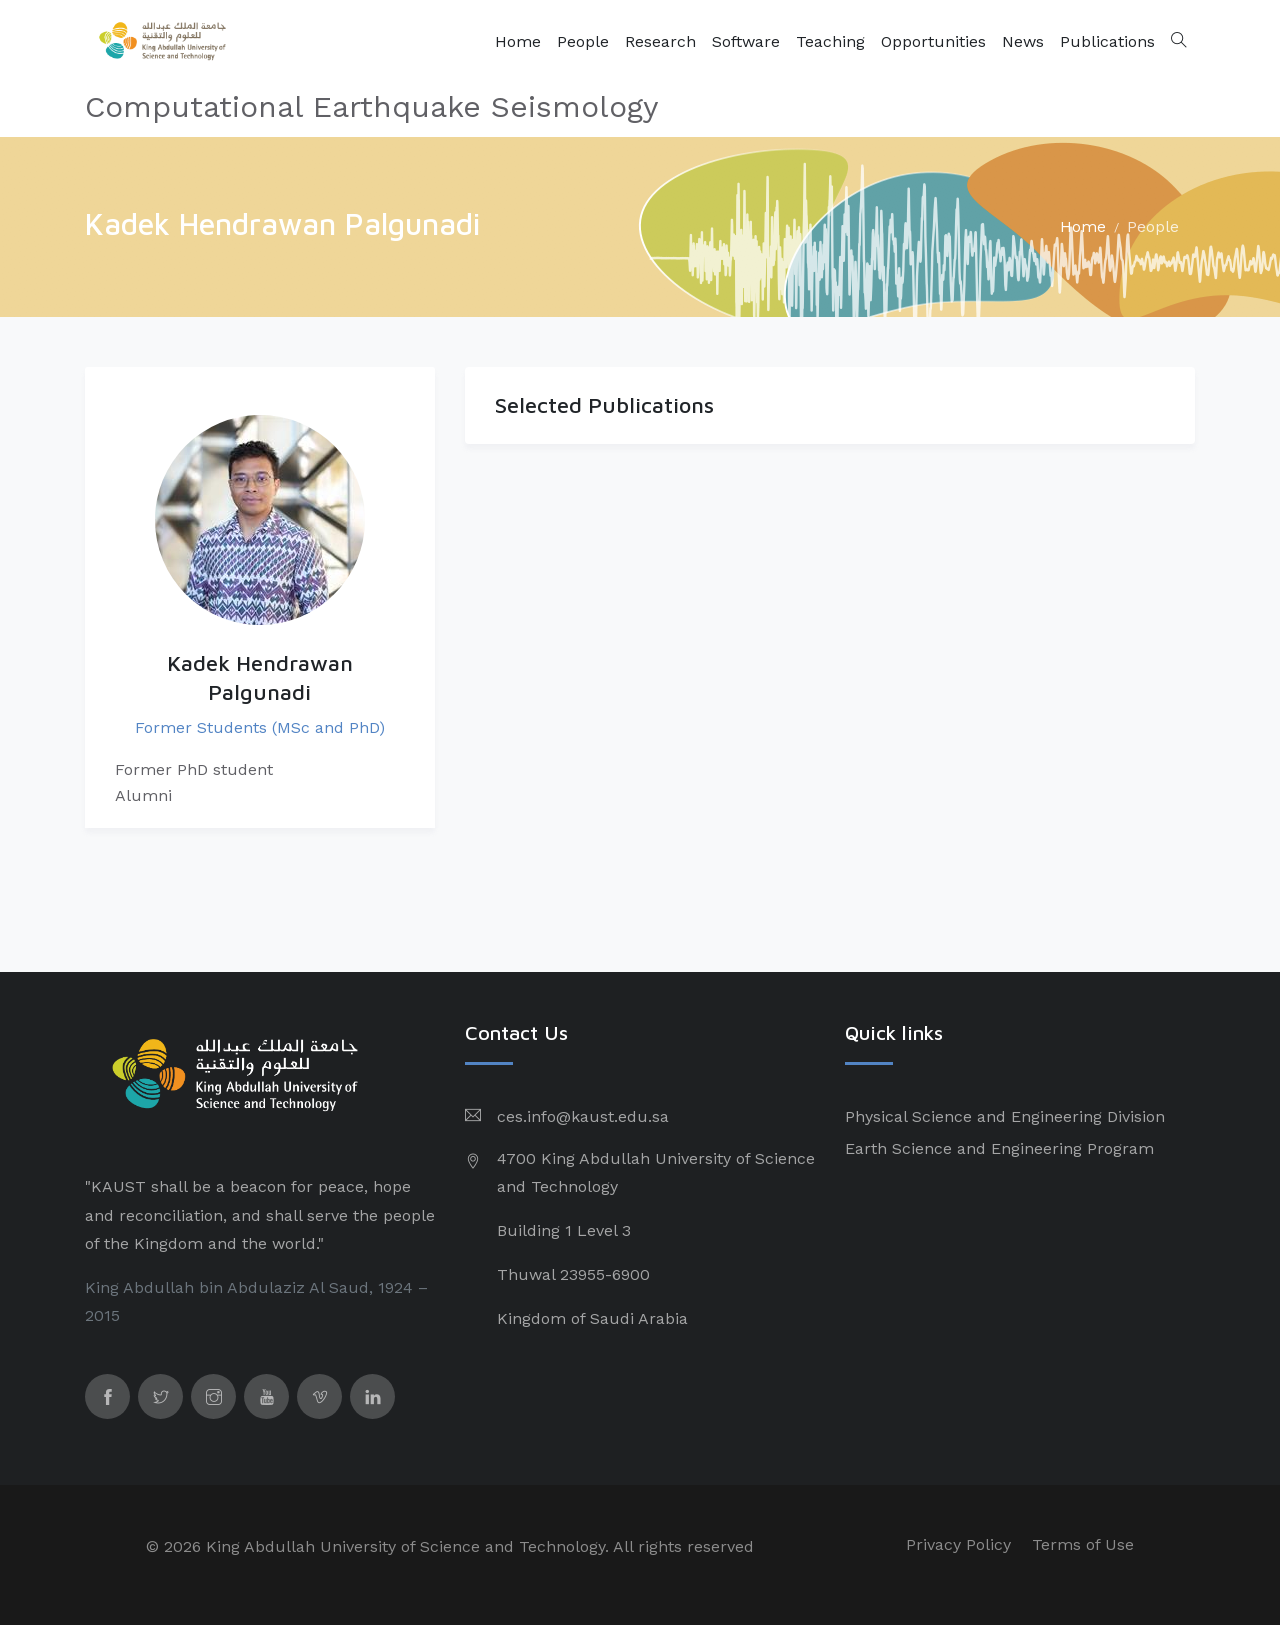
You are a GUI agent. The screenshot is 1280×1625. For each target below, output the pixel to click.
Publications (1107, 41)
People (583, 41)
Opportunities (933, 41)
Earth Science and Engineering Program (999, 1148)
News (1023, 41)
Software (746, 41)
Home (518, 41)
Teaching (830, 41)
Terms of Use (1083, 1544)
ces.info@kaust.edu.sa (583, 1116)
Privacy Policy (958, 1544)
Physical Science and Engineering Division (1005, 1116)
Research (660, 41)
